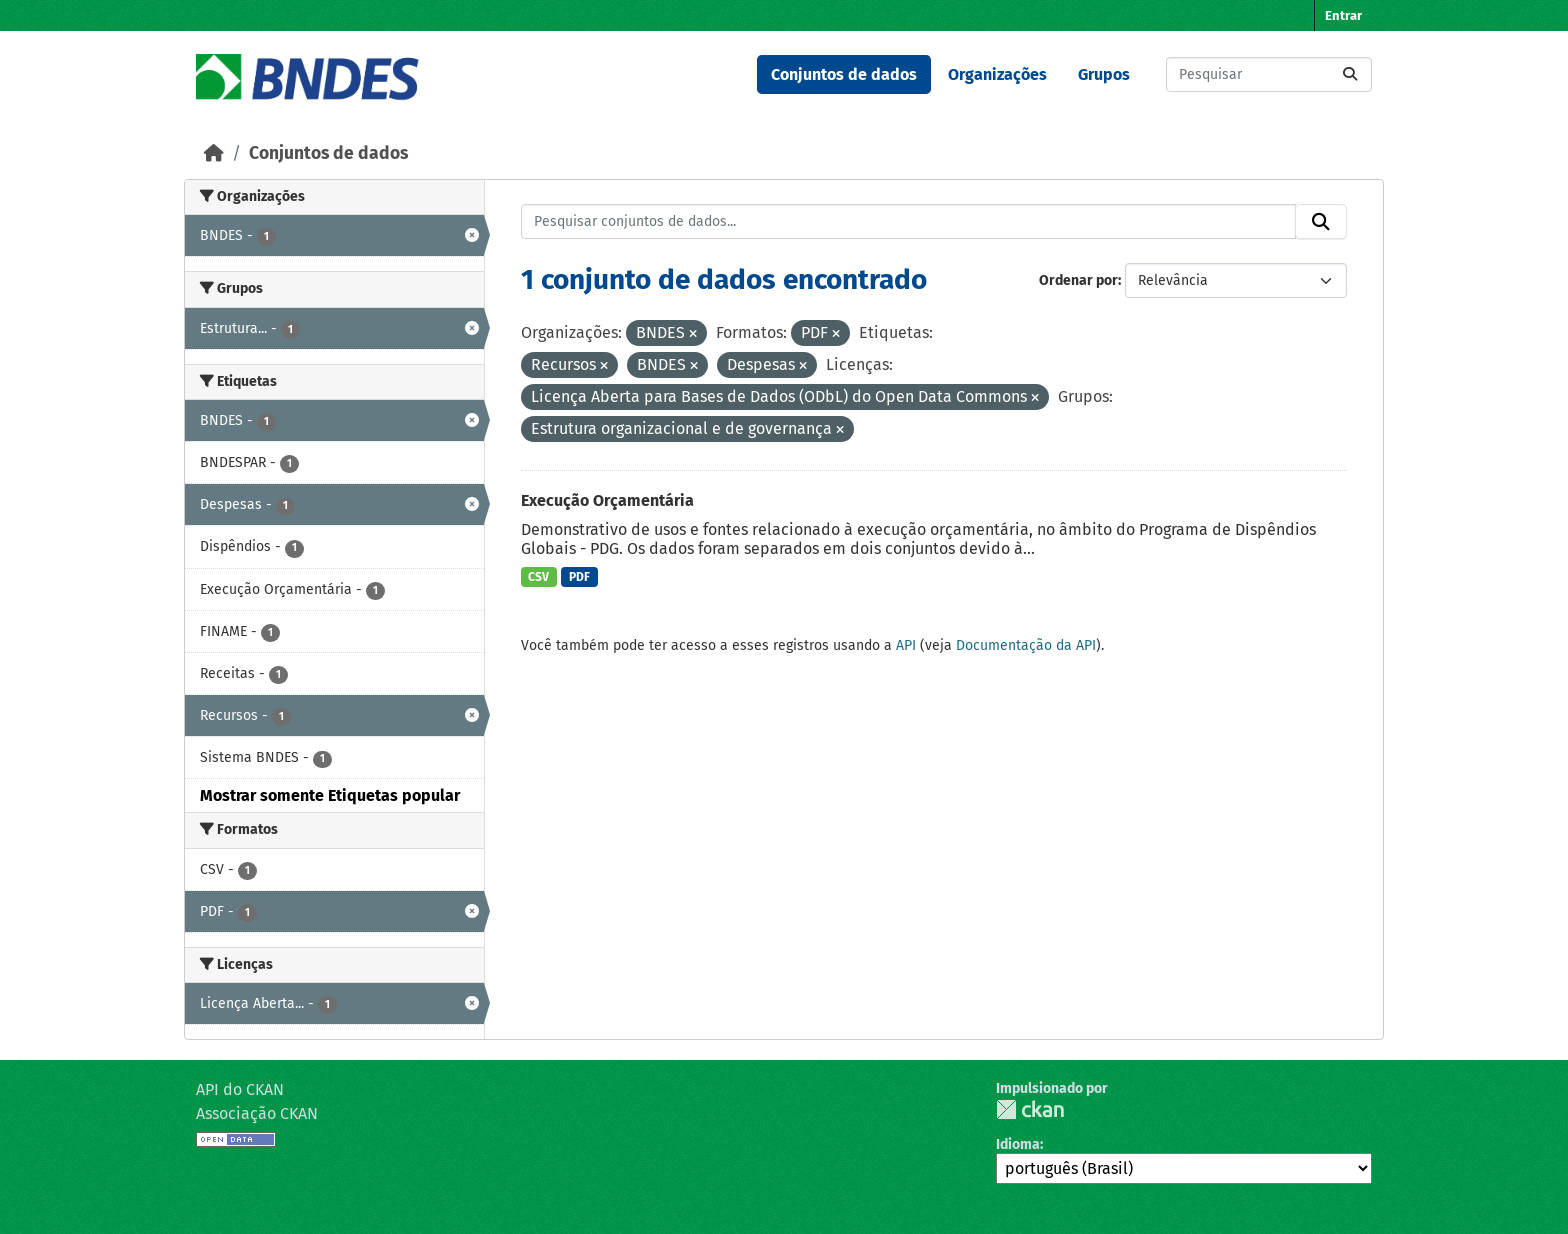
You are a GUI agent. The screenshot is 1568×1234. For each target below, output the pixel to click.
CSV (538, 577)
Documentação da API (1026, 645)
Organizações (997, 74)
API (906, 645)
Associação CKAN (257, 1113)
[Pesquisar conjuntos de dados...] (1269, 74)
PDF (579, 577)
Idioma (1018, 1144)
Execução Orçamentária (607, 500)
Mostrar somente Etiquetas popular (330, 795)
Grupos (1104, 74)
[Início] (214, 153)
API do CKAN (240, 1089)
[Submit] (1350, 74)
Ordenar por (1078, 280)
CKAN (1030, 1109)
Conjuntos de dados (844, 74)
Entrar (1343, 15)
